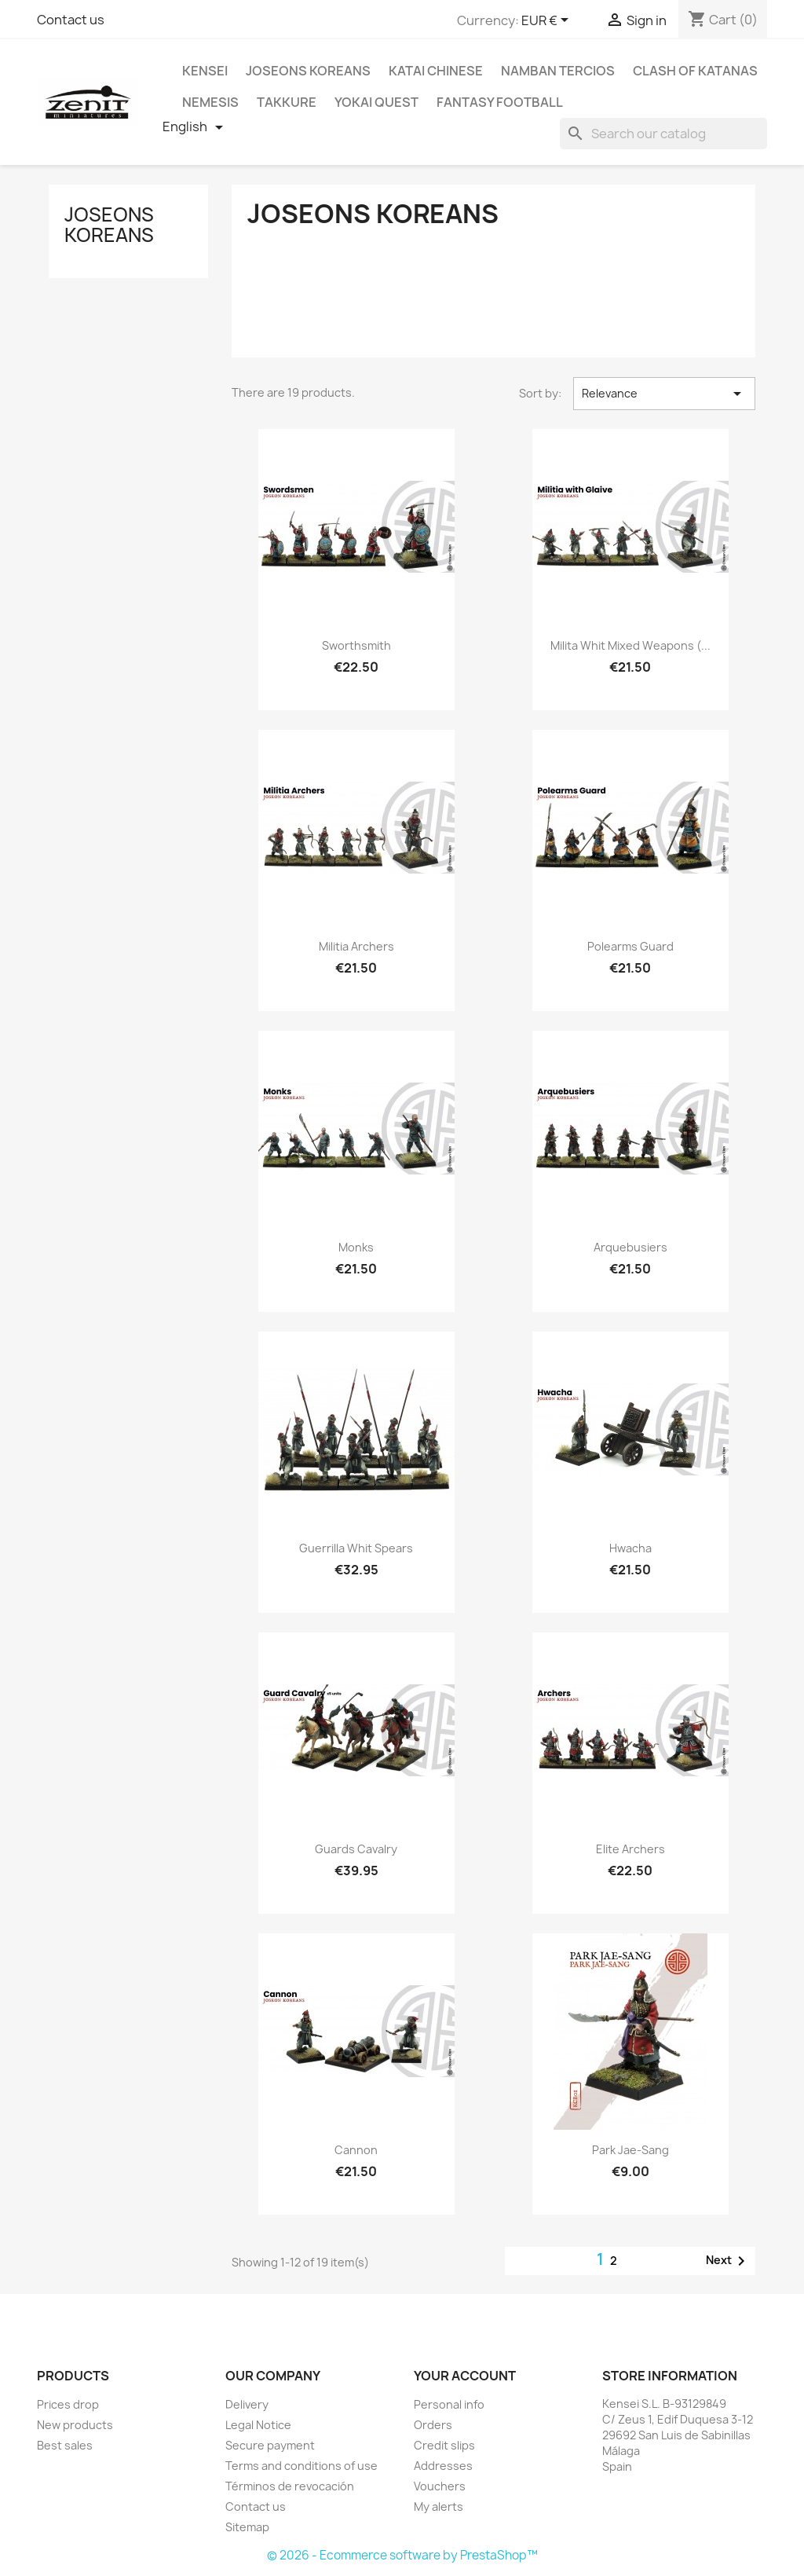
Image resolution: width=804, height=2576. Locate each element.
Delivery (247, 2404)
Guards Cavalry (356, 1848)
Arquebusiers (630, 1247)
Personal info (449, 2404)
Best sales (65, 2445)
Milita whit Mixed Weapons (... (630, 645)
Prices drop (68, 2404)
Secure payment (270, 2445)
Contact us (70, 19)
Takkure (286, 102)
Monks (356, 1247)
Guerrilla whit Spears (356, 1548)
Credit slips (444, 2445)
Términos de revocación (289, 2486)
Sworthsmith (356, 645)
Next (728, 2261)
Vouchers (440, 2486)
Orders (433, 2424)
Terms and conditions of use (301, 2465)
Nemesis (210, 102)
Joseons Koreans (308, 70)
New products (75, 2424)
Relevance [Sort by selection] (664, 393)
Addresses (443, 2465)
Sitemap (247, 2526)
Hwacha (630, 1548)
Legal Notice (258, 2424)
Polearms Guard (630, 946)
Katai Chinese (436, 70)
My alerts (438, 2506)
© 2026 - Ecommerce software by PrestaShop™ (402, 2555)
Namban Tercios (558, 70)
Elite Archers (630, 1848)
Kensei (205, 70)
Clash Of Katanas (695, 70)
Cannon (356, 2149)
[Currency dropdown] (547, 21)
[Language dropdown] (195, 127)
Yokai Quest (376, 102)
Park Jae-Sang (630, 2149)
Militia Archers (356, 946)
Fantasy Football (500, 102)
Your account (465, 2375)
